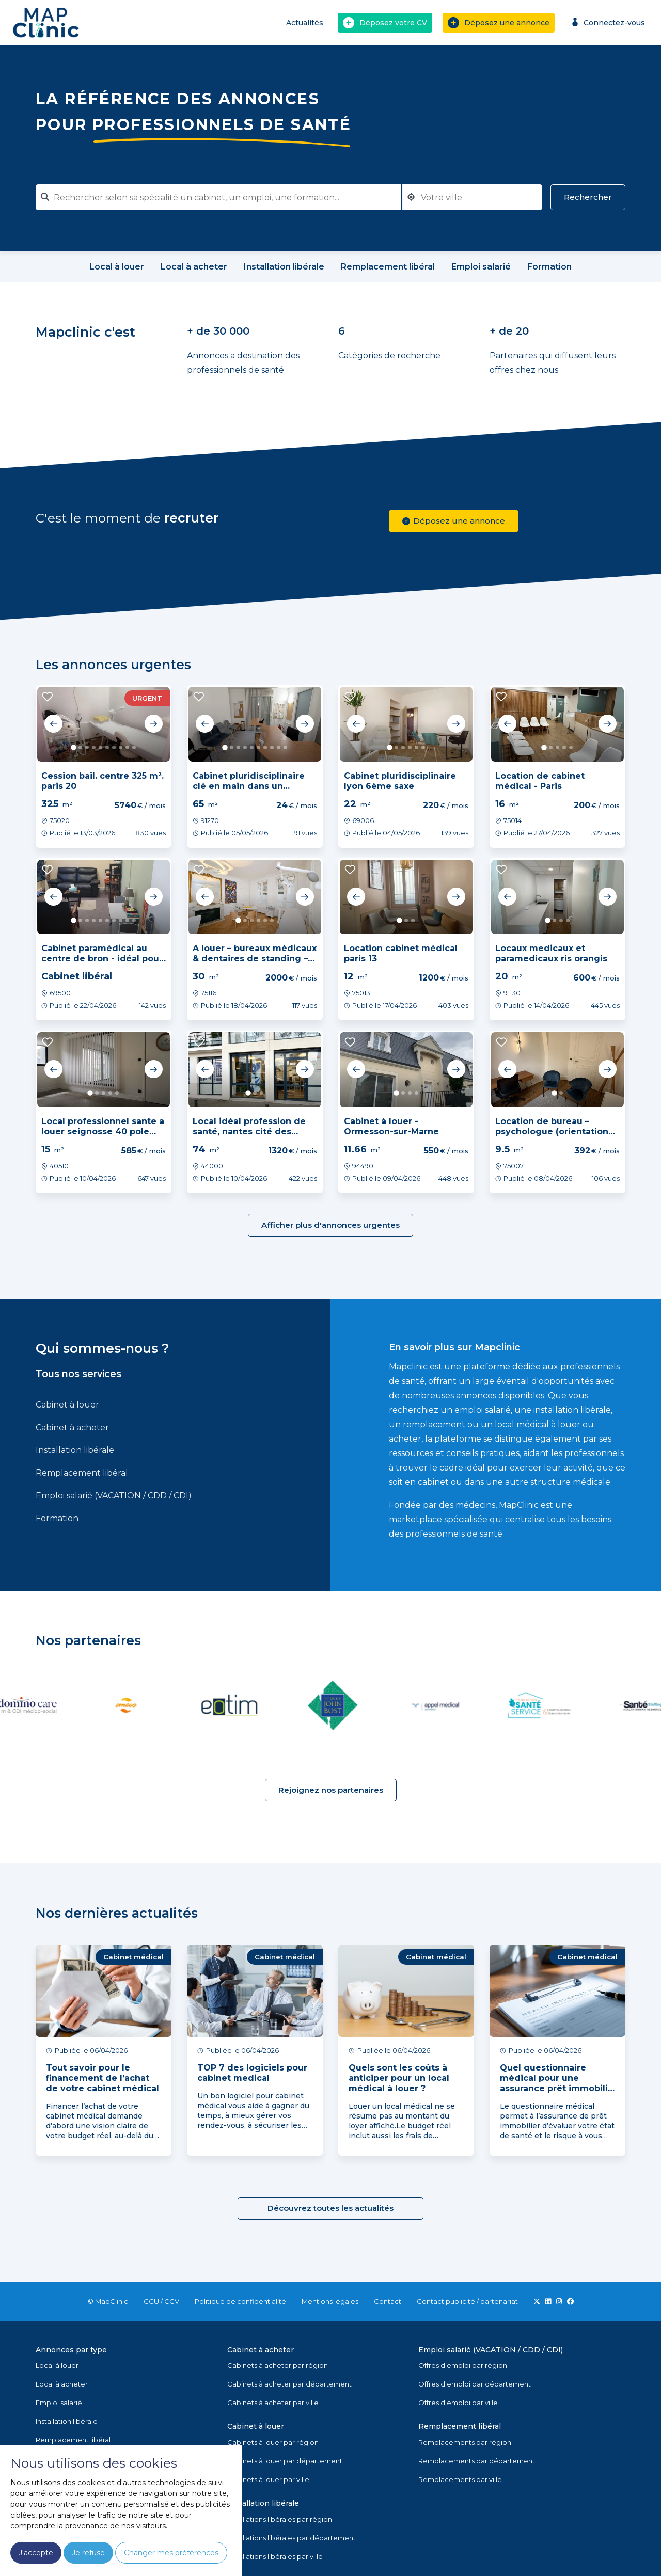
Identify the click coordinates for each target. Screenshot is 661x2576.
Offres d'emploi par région (462, 2365)
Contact (387, 2301)
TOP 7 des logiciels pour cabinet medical (252, 2073)
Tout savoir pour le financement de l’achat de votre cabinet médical (102, 2078)
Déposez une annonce (498, 22)
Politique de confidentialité (240, 2301)
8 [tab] (120, 747)
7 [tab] (114, 747)
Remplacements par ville (460, 2479)
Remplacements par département (476, 2461)
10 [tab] (134, 747)
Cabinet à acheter (72, 1427)
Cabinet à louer (67, 1405)
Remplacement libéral (82, 1473)
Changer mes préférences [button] (171, 2552)
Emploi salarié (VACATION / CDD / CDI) (114, 1495)
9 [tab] (127, 747)
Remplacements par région (464, 2442)
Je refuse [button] (88, 2552)
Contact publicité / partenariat (467, 2301)
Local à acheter (62, 2384)
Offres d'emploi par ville (458, 2402)
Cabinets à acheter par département (289, 2384)
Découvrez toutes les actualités (330, 2208)
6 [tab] (107, 747)
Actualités (304, 22)
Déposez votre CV (385, 22)
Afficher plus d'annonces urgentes (330, 1225)
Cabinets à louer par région (273, 2442)
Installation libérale (75, 1450)
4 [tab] (94, 747)
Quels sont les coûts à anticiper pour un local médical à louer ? (399, 2078)
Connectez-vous (607, 22)
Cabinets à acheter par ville (273, 2402)
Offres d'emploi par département (474, 2384)
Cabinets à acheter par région (277, 2365)
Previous (53, 724)
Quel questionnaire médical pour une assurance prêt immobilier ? (558, 2083)
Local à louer (57, 2365)
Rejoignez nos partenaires (330, 1790)
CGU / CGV (161, 2301)
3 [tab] (87, 747)
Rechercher (588, 197)
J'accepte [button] (36, 2552)
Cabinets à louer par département (284, 2461)
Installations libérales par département (291, 2538)
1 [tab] (73, 747)
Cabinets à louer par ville (268, 2479)
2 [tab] (80, 747)
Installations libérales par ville (275, 2556)
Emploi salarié (59, 2402)
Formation (57, 1518)
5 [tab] (100, 747)
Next (153, 724)
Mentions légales (330, 2301)
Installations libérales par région (279, 2519)
